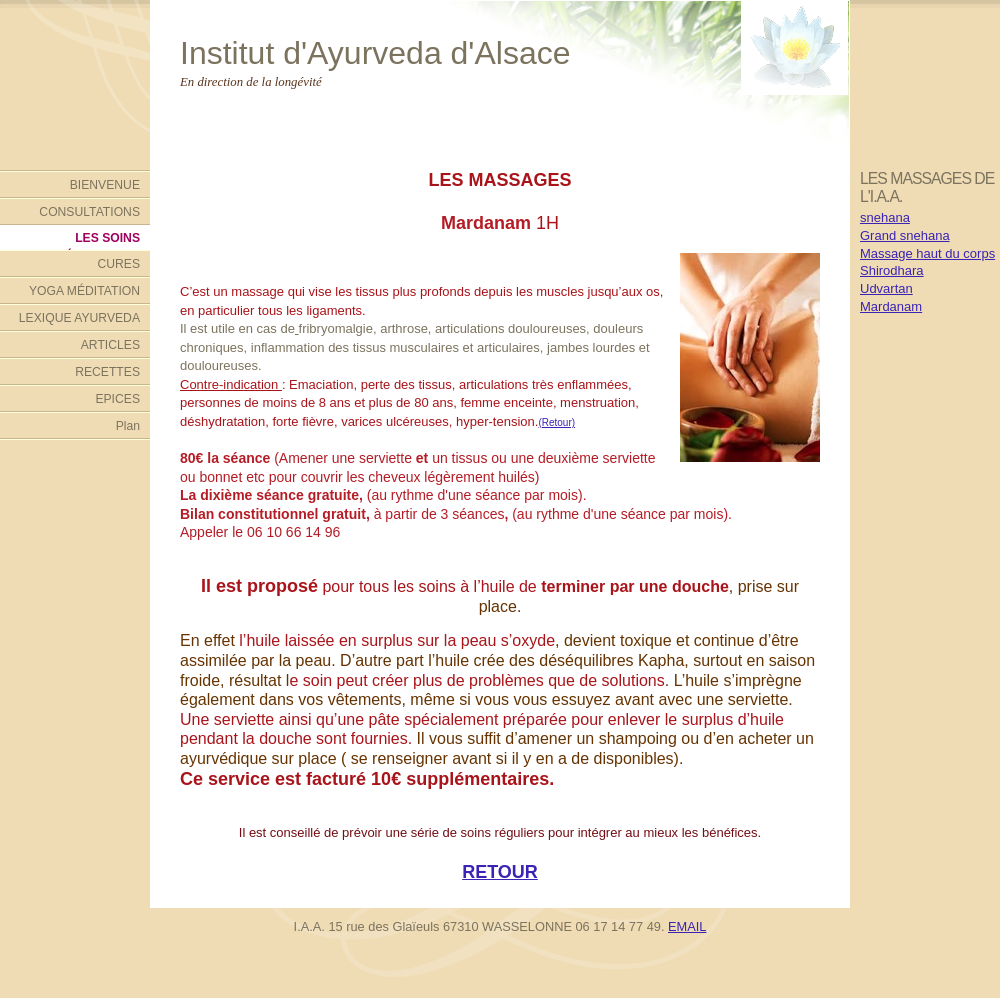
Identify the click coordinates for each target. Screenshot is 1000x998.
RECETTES (107, 372)
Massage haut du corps (927, 253)
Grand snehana (905, 235)
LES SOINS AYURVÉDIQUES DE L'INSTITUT (82, 240)
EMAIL (687, 926)
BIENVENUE (105, 185)
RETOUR (500, 872)
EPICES (117, 399)
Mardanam (891, 306)
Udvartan (886, 288)
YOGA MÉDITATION (84, 291)
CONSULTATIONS (89, 212)
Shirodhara (892, 270)
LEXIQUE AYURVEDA (79, 318)
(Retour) (556, 422)
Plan (128, 426)
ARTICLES (110, 345)
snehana (885, 217)
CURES (118, 264)
